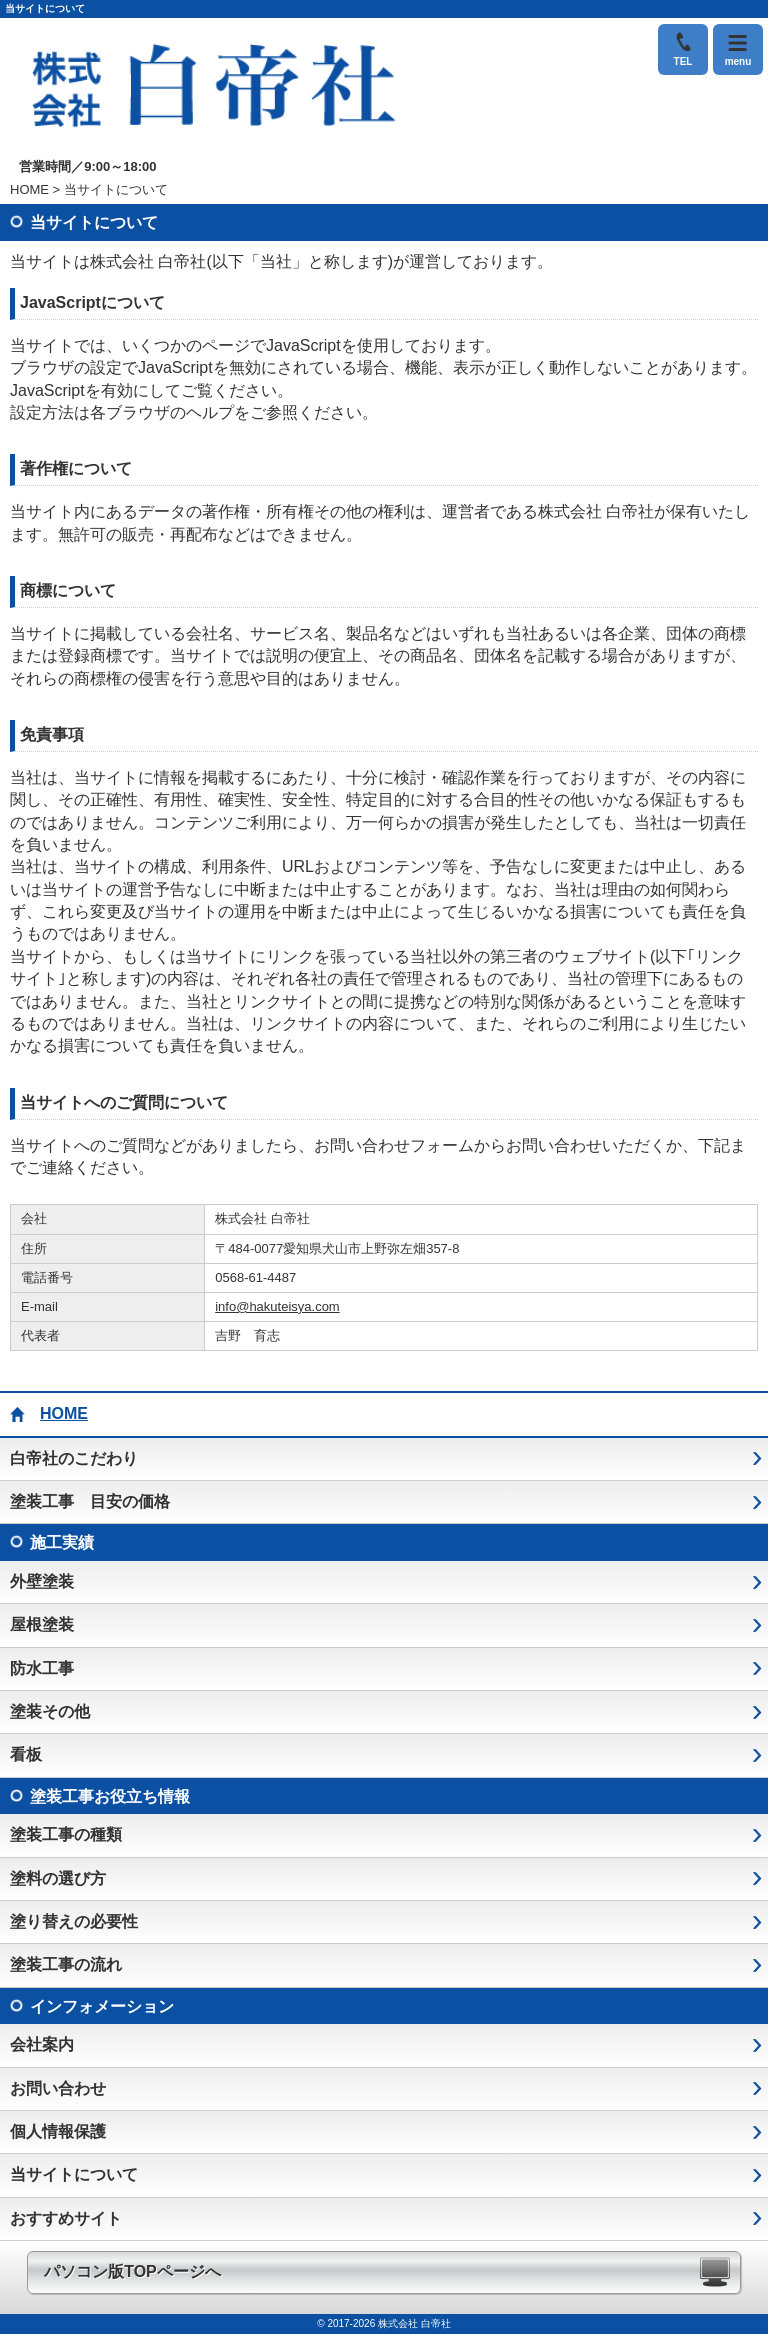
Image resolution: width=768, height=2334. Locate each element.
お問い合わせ (58, 2088)
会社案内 (42, 2044)
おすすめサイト (66, 2218)
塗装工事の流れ (66, 1964)
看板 (26, 1754)
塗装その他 (50, 1711)
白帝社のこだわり (74, 1458)
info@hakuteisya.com (277, 1306)
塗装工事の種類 (66, 1834)
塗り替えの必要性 (74, 1921)
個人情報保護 (58, 2131)
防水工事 (42, 1668)
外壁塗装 (42, 1581)
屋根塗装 (42, 1624)
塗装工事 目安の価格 (90, 1501)
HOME (29, 189)
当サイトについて (74, 2174)
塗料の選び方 (58, 1878)
